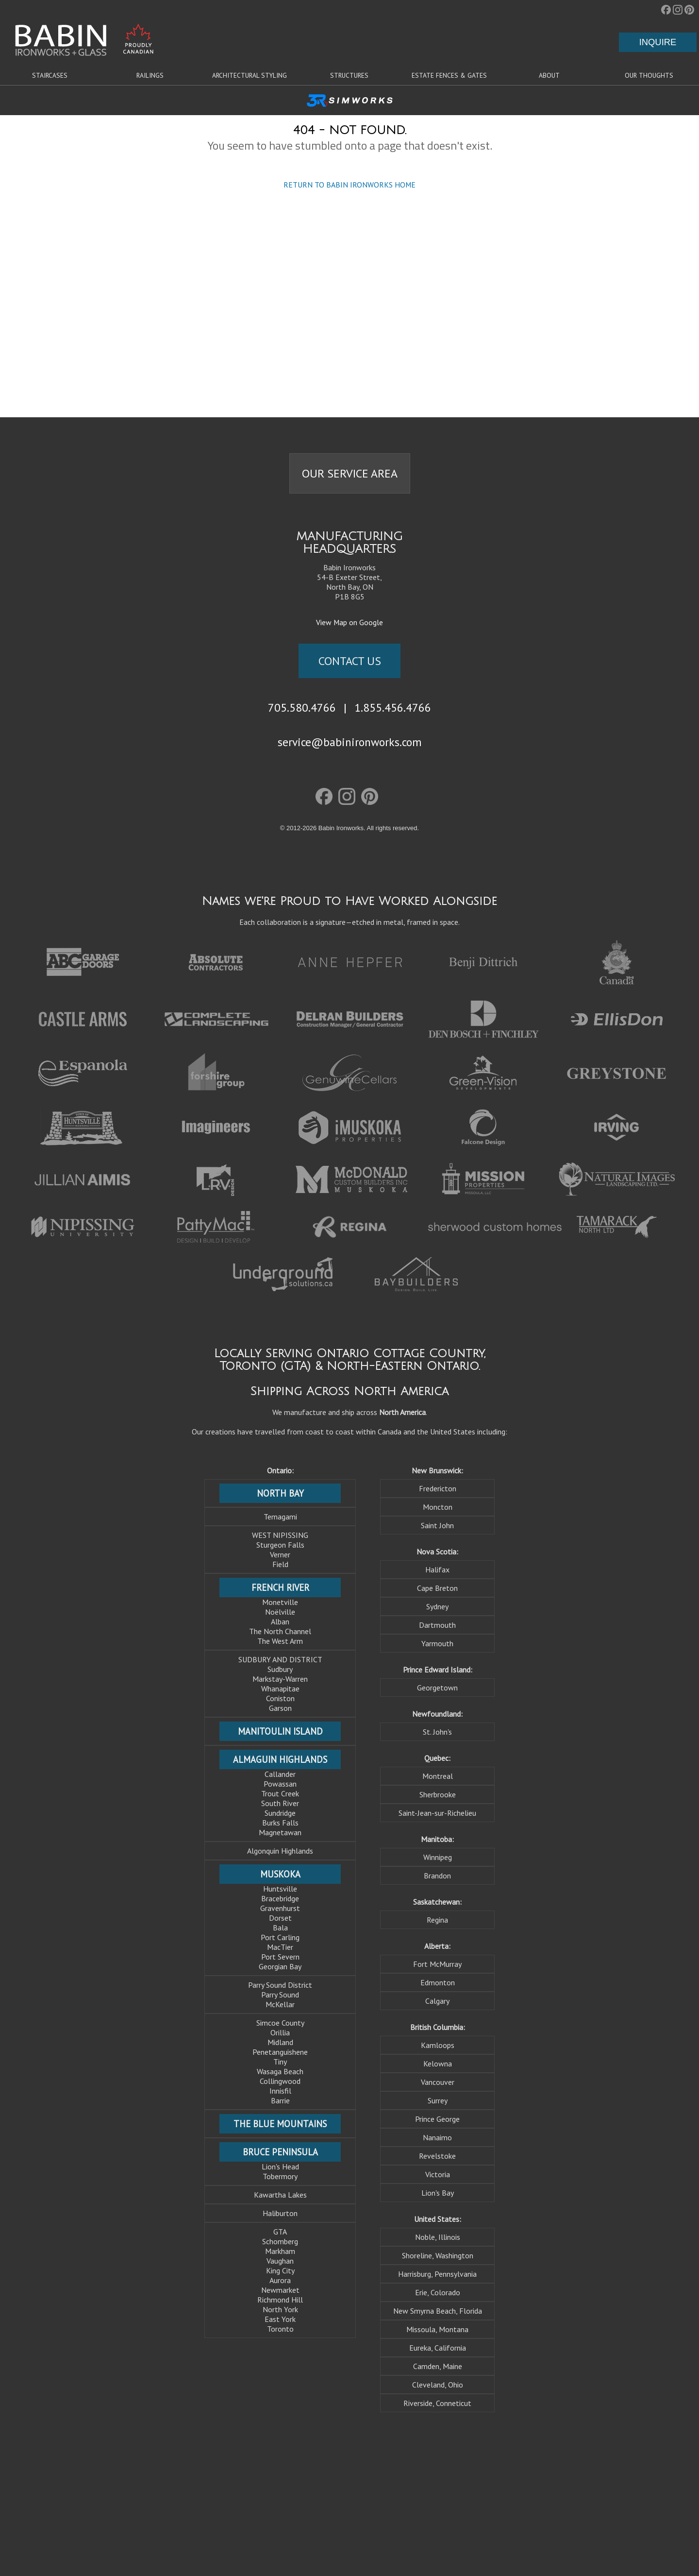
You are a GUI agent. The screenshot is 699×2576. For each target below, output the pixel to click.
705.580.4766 (302, 707)
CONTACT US (349, 660)
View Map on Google (349, 622)
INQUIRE (658, 42)
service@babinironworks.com (350, 741)
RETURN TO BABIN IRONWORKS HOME (349, 184)
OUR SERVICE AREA (350, 473)
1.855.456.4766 (392, 707)
